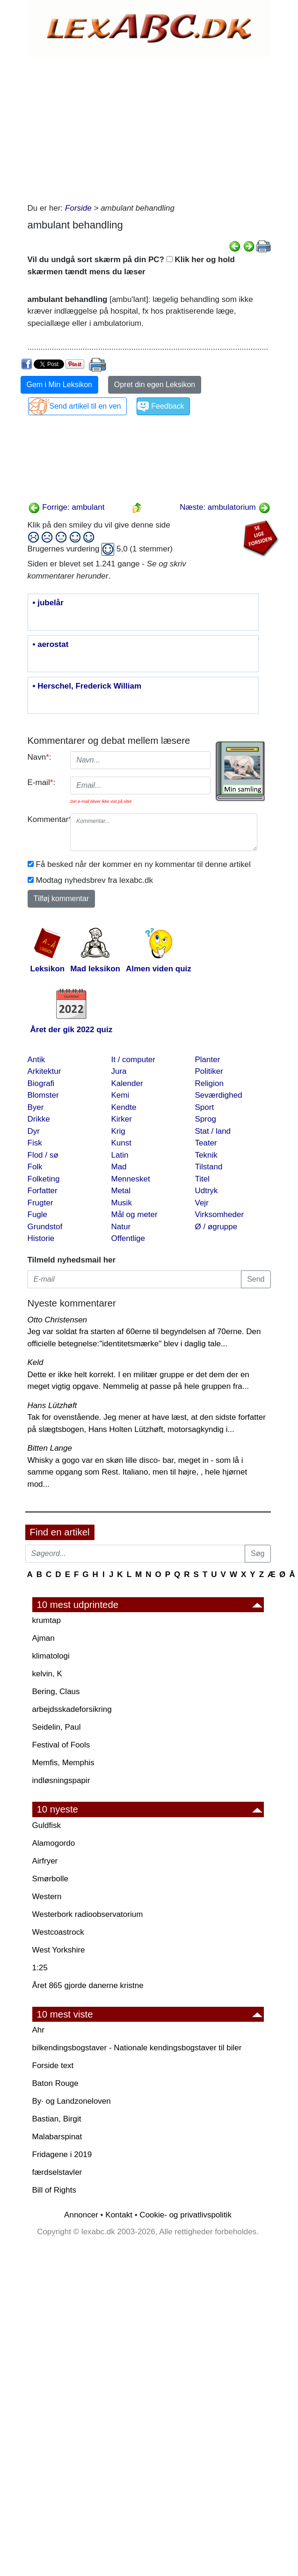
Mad (119, 1166)
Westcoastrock (58, 1932)
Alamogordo (53, 1843)
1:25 (40, 1967)
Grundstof (45, 1226)
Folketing (44, 1178)
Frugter (40, 1202)
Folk (35, 1166)
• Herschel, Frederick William (87, 686)
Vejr (202, 1202)
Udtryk (206, 1190)
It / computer (133, 1059)
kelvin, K (47, 1673)
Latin (120, 1155)
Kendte (124, 1107)
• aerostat (51, 644)
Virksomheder (219, 1214)
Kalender (127, 1083)
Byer (36, 1107)
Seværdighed (218, 1095)
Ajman (43, 1638)
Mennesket (130, 1178)
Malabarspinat (57, 2136)
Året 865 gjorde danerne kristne (88, 1985)
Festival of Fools (61, 1744)
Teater (206, 1142)
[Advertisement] (147, 127)
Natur (121, 1226)
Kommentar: (46, 819)
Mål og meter (134, 1214)
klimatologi (51, 1655)
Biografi (41, 1083)
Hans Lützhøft (52, 1405)
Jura (119, 1071)
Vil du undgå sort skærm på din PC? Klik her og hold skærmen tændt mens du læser (131, 265)
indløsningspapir (61, 1780)
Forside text (53, 2065)
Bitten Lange (50, 1448)
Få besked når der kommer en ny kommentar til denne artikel (143, 864)
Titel (202, 1178)
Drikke (39, 1119)
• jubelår (48, 603)
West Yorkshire (58, 1949)
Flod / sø (43, 1155)
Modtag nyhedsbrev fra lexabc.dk (94, 880)
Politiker (209, 1071)
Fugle (38, 1214)
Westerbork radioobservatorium (87, 1914)
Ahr (38, 2030)
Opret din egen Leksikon (154, 385)
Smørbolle (50, 1878)
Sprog (205, 1119)
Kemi (120, 1095)
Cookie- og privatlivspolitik (185, 2214)
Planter (207, 1059)
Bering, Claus (56, 1691)
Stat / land (213, 1131)
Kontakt (118, 2214)
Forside (78, 208)
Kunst (121, 1142)
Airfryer (45, 1861)
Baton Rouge (55, 2083)
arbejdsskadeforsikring (72, 1709)
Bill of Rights (54, 2190)
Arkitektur (44, 1071)
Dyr (34, 1131)
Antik (36, 1059)
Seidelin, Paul (56, 1727)
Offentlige (128, 1238)
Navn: (39, 757)
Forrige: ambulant (66, 507)
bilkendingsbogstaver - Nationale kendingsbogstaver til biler (137, 2047)
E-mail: (42, 782)
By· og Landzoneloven (71, 2101)
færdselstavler (57, 2172)
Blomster (43, 1095)
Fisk (35, 1142)
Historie (41, 1238)
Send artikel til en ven (85, 406)
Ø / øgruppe (216, 1226)
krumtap (46, 1620)
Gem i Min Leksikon (60, 385)
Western (47, 1896)
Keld (36, 1362)
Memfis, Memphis (63, 1762)
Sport (204, 1107)
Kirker (121, 1119)
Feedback (167, 406)
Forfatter (43, 1190)
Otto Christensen (57, 1319)
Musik (121, 1202)
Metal (121, 1190)
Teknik (206, 1155)
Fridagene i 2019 (62, 2154)
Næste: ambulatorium (225, 507)
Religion (209, 1083)
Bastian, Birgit (56, 2118)
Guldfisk (46, 1825)
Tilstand (209, 1166)
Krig (118, 1131)
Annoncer (81, 2214)
